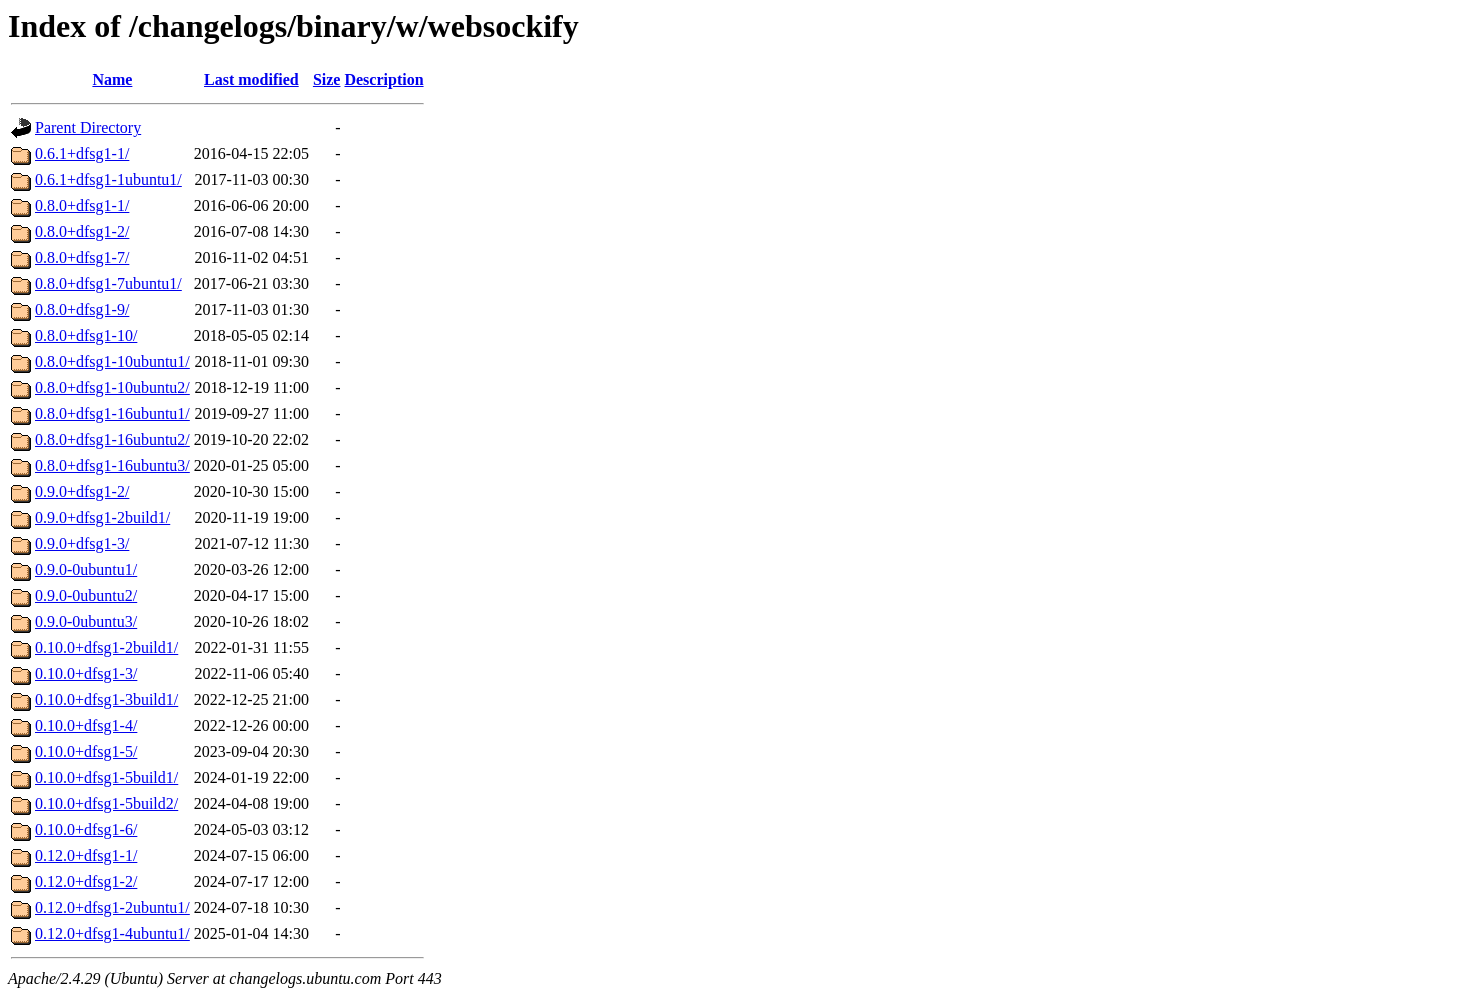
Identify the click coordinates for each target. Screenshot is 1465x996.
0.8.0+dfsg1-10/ (86, 335)
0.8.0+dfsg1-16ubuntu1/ (112, 413)
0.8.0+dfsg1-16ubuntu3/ (112, 465)
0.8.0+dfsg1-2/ (82, 231)
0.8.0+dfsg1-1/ (82, 205)
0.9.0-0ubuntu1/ (86, 569)
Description (383, 79)
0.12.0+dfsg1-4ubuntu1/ (112, 933)
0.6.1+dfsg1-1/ (82, 153)
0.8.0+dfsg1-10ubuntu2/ (112, 387)
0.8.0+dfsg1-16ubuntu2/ (112, 439)
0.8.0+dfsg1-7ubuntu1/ (108, 283)
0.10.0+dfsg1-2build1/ (106, 647)
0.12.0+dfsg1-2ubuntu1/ (112, 907)
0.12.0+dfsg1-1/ (86, 855)
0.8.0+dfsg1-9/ (82, 309)
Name (112, 79)
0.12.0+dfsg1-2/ (86, 881)
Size (327, 79)
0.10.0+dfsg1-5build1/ (106, 777)
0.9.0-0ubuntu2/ (86, 595)
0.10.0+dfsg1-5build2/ (106, 803)
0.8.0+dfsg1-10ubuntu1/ (112, 361)
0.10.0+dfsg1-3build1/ (106, 699)
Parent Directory (88, 127)
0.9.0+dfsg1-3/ (82, 543)
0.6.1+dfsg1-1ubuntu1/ (108, 179)
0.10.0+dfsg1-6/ (86, 829)
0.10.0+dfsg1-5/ (86, 751)
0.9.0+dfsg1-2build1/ (102, 517)
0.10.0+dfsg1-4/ (86, 725)
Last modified (251, 79)
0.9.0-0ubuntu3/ (86, 621)
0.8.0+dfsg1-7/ (82, 257)
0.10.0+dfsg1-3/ (86, 673)
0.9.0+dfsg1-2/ (82, 491)
